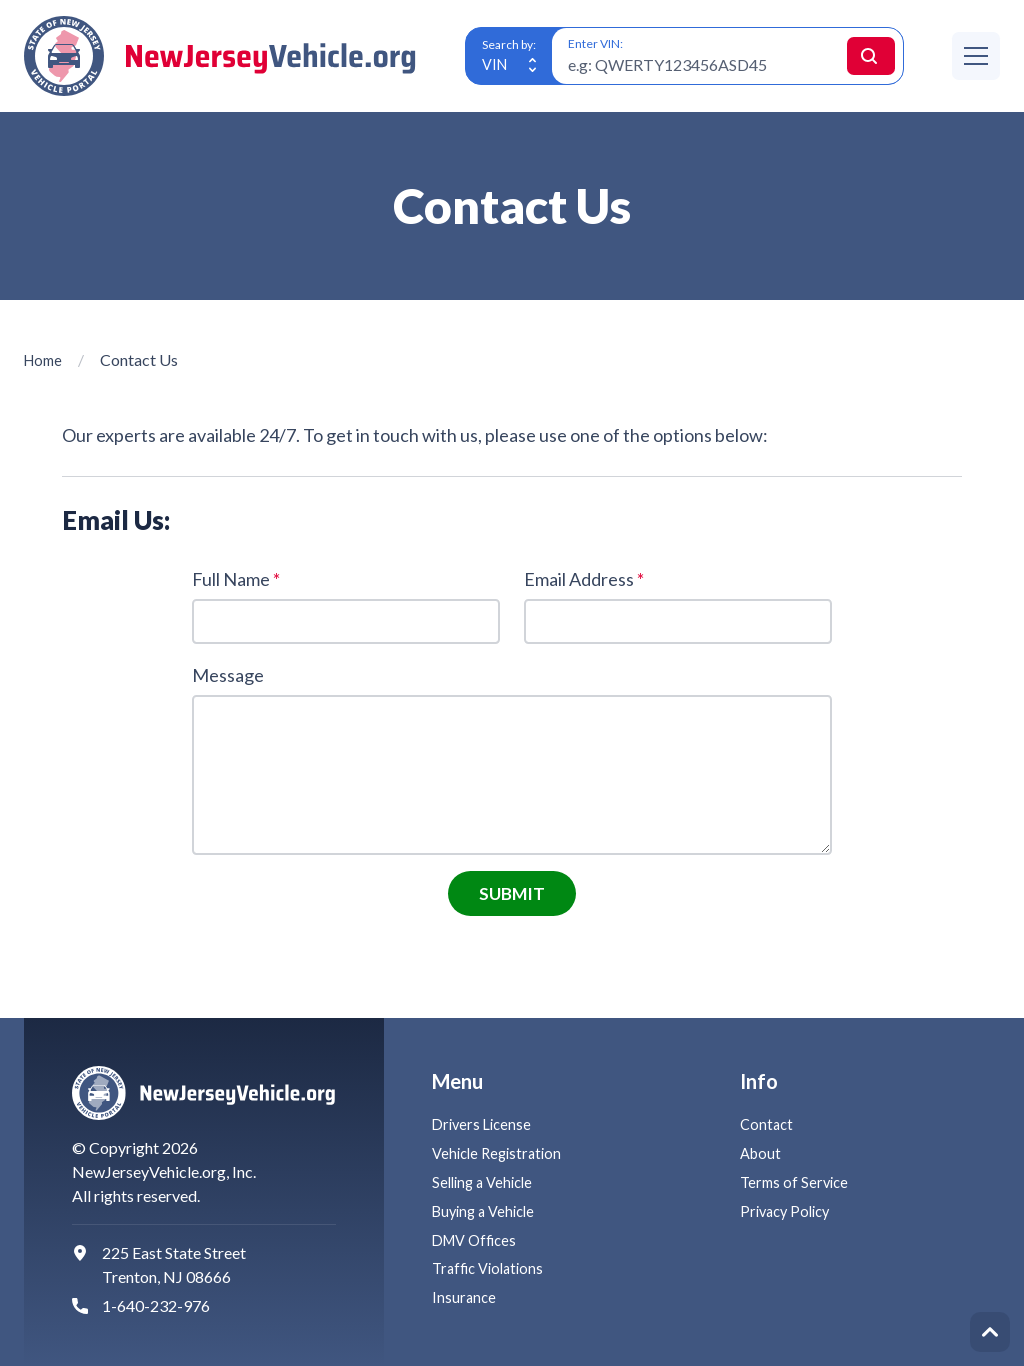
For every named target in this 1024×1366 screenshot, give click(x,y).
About (762, 1152)
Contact (768, 1124)
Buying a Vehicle (488, 1210)
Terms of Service (797, 1181)
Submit (512, 899)
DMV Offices (479, 1239)
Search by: (509, 43)
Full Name (236, 579)
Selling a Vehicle (486, 1181)
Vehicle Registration (501, 1152)
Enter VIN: (595, 43)
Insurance (465, 1296)
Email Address (584, 579)
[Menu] (976, 56)
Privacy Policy (789, 1210)
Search (853, 55)
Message (228, 678)
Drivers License (484, 1124)
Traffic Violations (492, 1267)
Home (45, 359)
